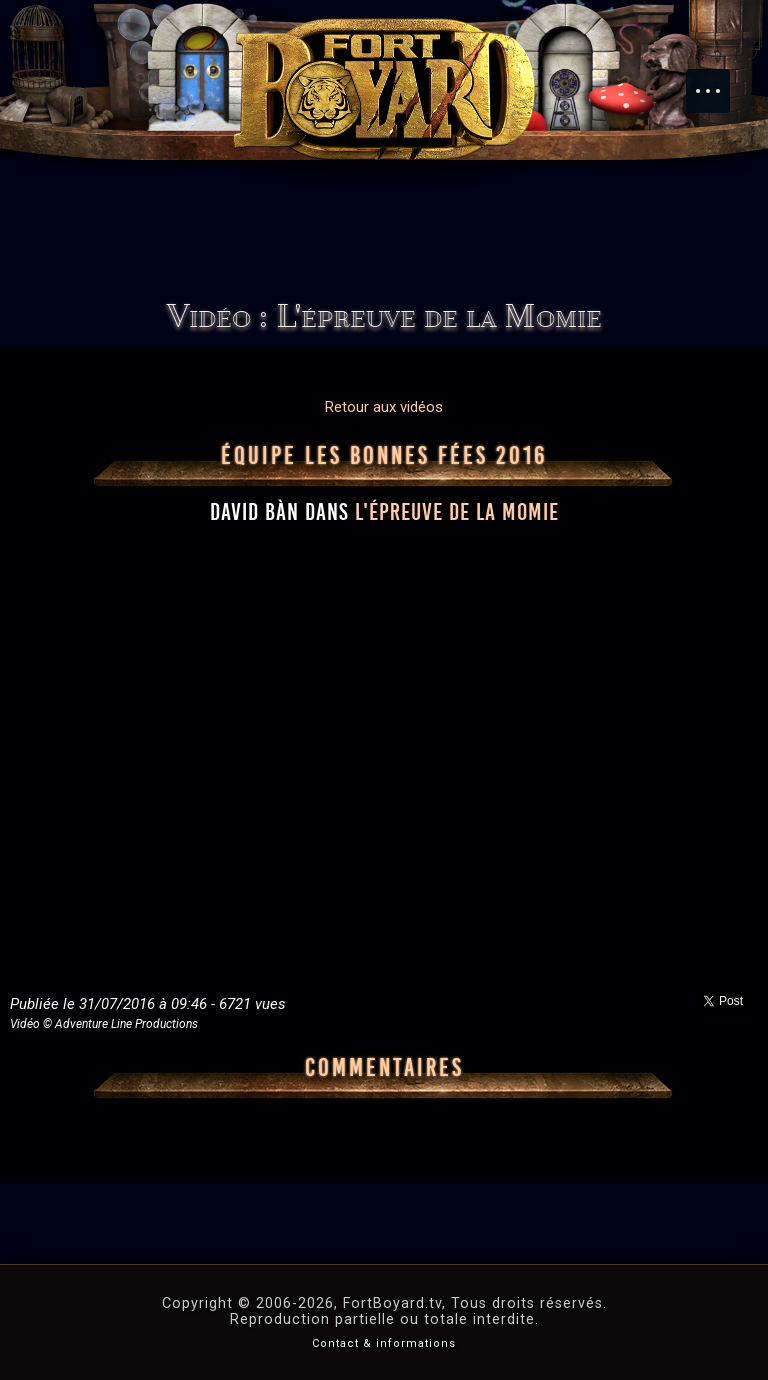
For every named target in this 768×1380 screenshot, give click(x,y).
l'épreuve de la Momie (457, 512)
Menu (718, 81)
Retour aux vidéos (384, 407)
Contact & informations (384, 1343)
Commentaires (384, 1068)
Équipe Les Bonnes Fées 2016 (384, 456)
